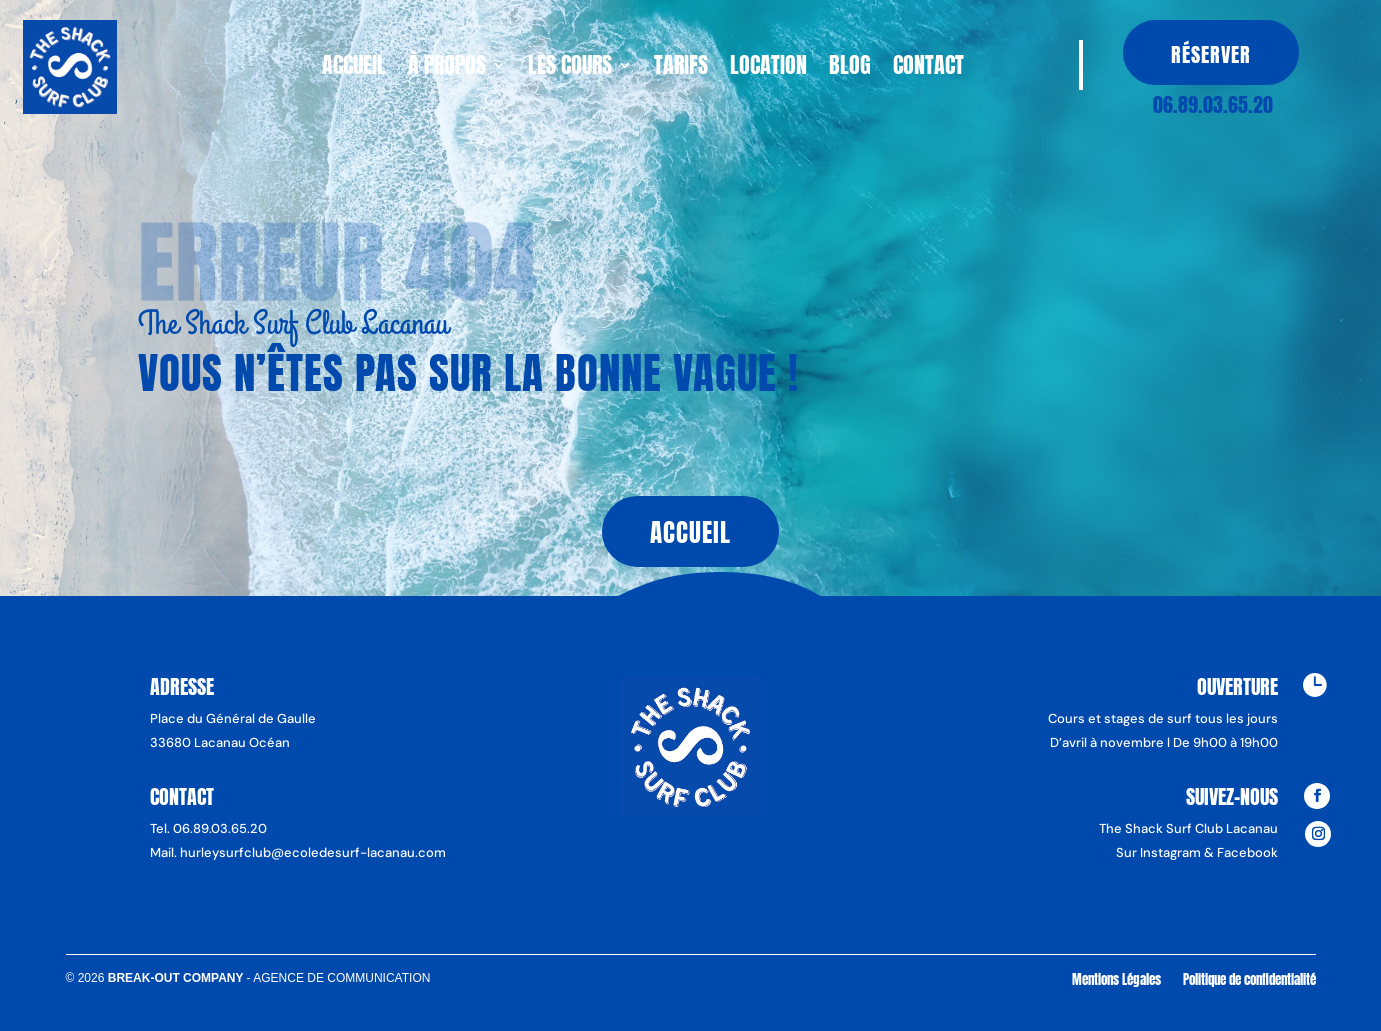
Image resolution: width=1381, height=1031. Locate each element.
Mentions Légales (1116, 978)
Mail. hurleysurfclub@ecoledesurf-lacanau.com (298, 852)
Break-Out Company (177, 978)
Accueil (354, 69)
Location (768, 69)
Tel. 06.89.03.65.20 (208, 828)
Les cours (570, 69)
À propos (447, 69)
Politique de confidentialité (1249, 978)
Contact (928, 69)
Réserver (1211, 54)
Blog (850, 69)
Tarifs (681, 69)
